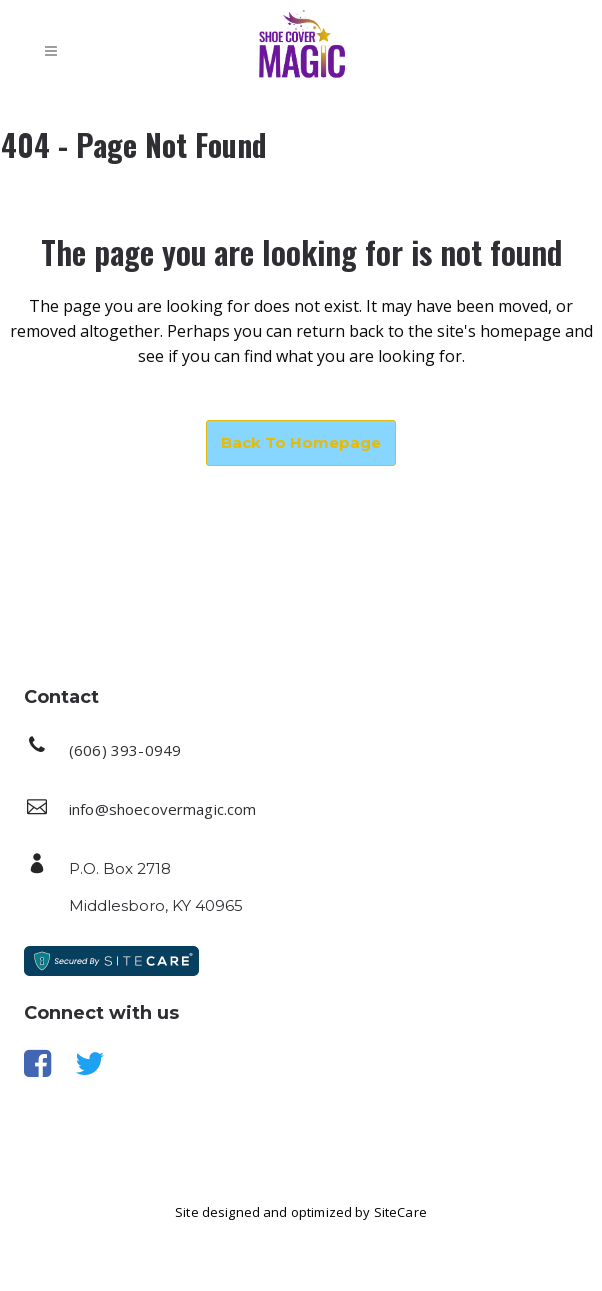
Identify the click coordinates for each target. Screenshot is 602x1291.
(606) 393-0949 (125, 750)
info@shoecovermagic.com (162, 809)
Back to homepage (301, 442)
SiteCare (400, 1212)
